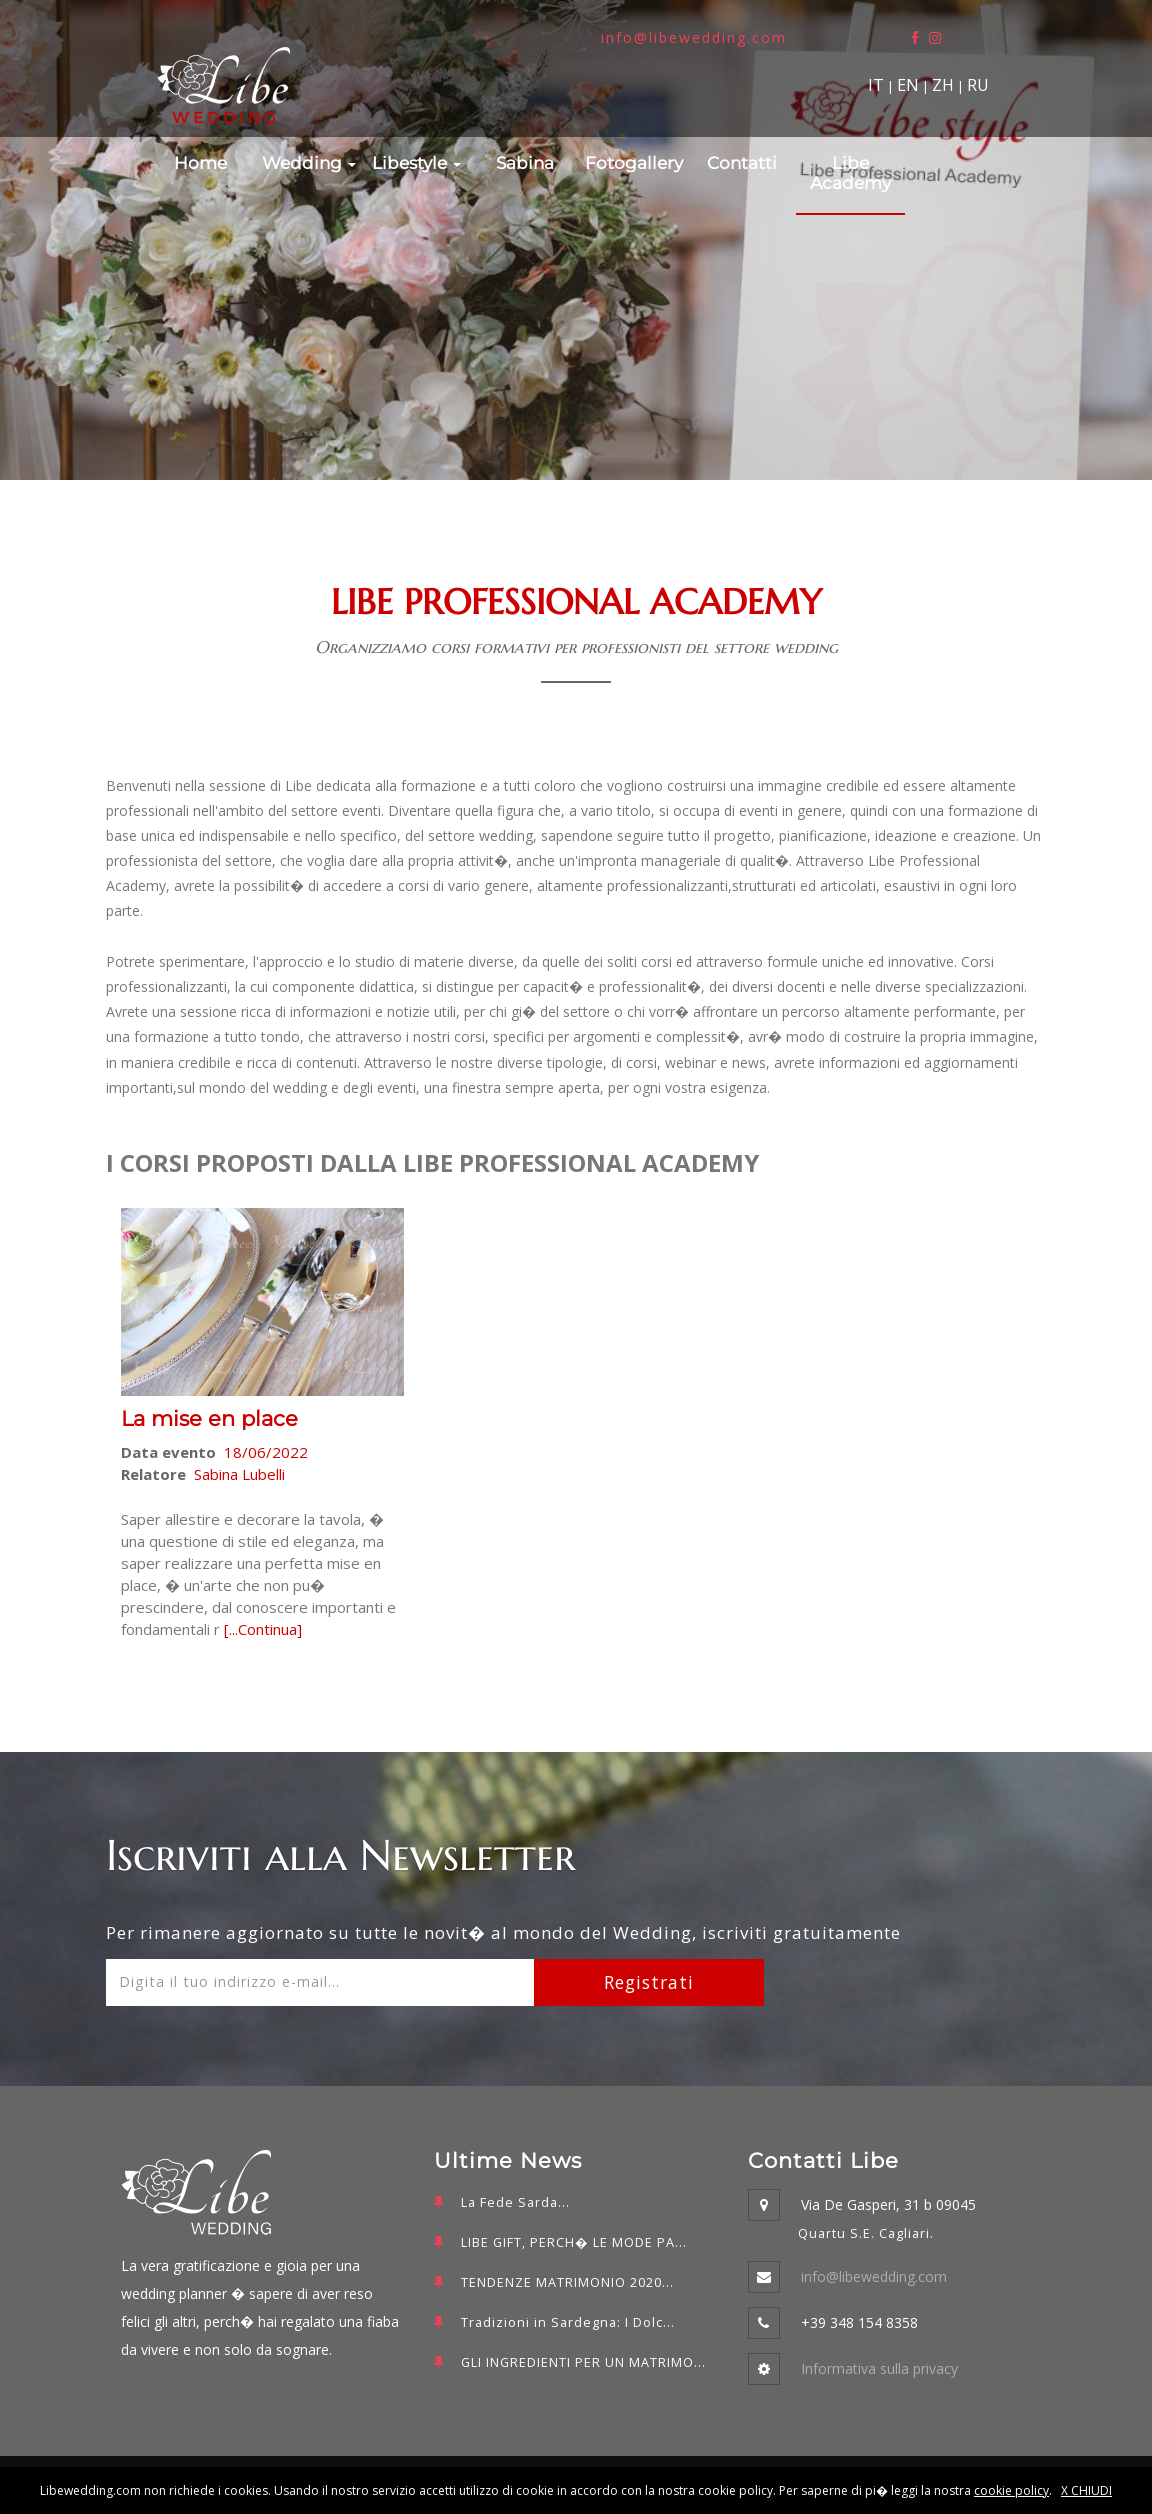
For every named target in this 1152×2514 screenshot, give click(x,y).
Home (200, 163)
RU (978, 85)
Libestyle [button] (416, 163)
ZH (943, 85)
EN (908, 85)
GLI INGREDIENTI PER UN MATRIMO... (583, 2362)
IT (876, 85)
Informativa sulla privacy (879, 2368)
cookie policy (1011, 2490)
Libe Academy (850, 173)
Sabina (525, 163)
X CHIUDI (1086, 2490)
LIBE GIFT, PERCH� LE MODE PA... (574, 2242)
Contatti (742, 163)
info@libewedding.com (694, 37)
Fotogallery (634, 163)
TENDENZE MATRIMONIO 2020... (567, 2282)
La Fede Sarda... (515, 2202)
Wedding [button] (309, 163)
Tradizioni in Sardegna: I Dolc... (568, 2322)
